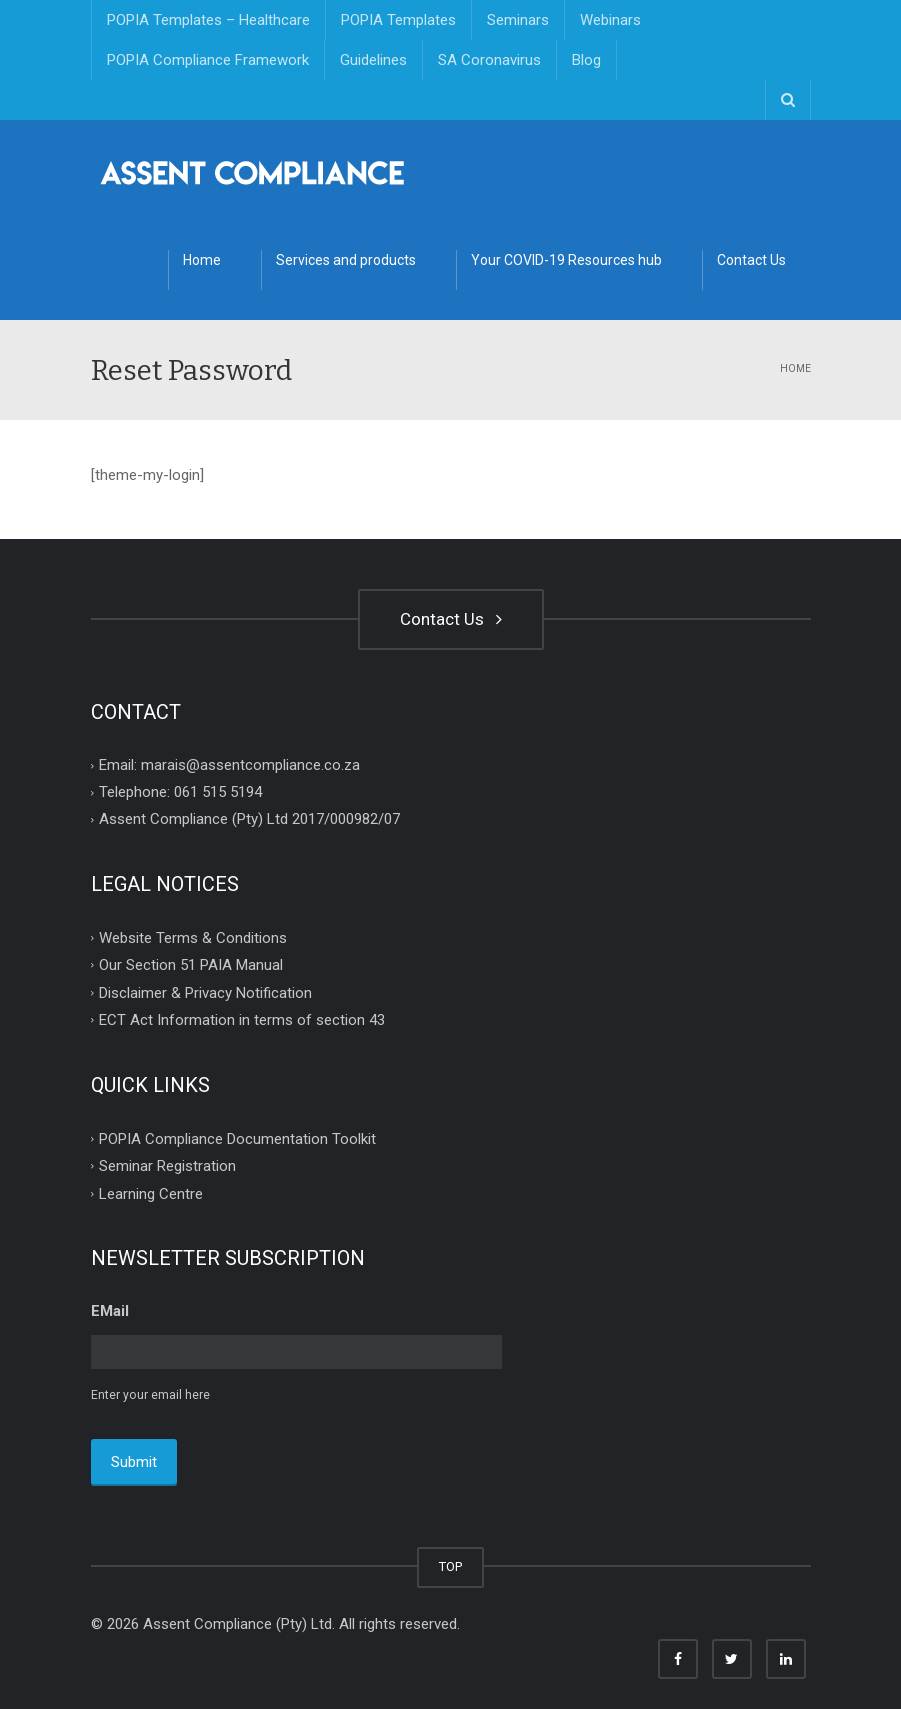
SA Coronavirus (489, 60)
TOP (450, 1562)
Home (202, 260)
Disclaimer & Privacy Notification (205, 992)
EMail (110, 1311)
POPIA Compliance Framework (208, 60)
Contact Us (751, 260)
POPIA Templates (398, 20)
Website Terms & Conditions (193, 937)
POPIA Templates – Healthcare (208, 20)
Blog (586, 60)
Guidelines (373, 60)
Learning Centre (151, 1193)
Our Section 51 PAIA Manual (191, 965)
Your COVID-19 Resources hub (566, 260)
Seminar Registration (167, 1166)
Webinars (610, 20)
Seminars (518, 20)
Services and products (346, 260)
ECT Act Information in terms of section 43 (242, 1020)
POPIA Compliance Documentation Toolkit (237, 1138)
